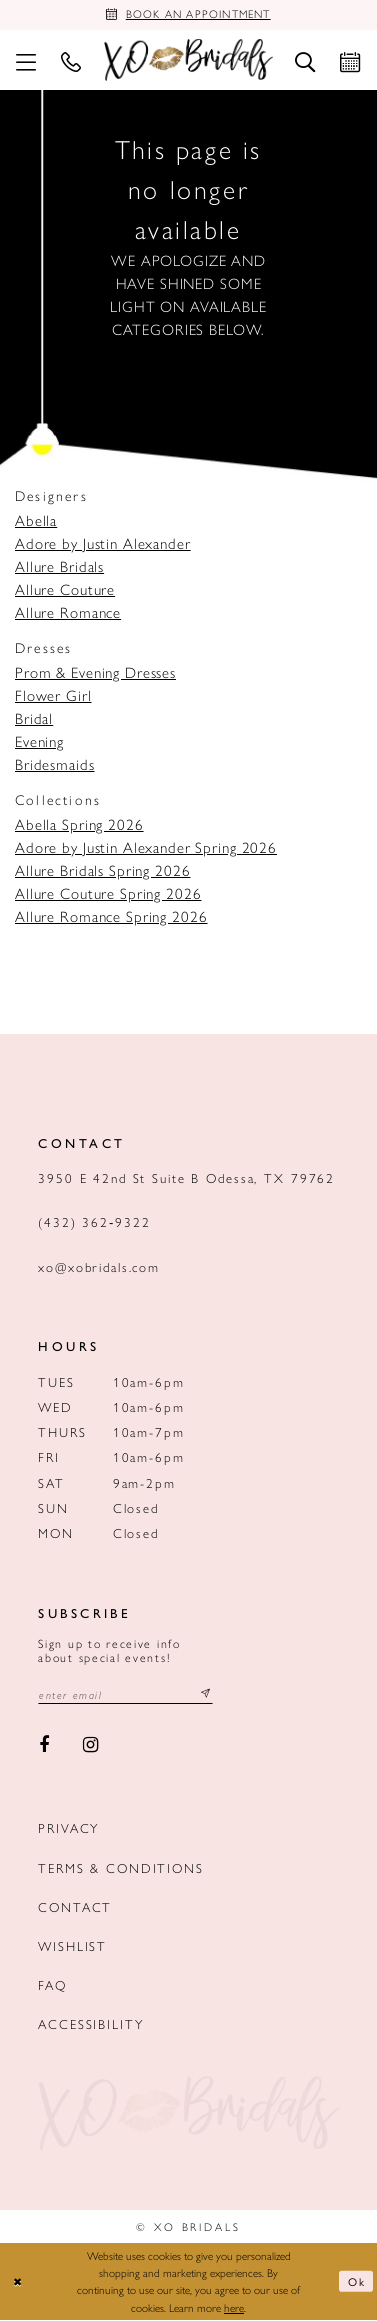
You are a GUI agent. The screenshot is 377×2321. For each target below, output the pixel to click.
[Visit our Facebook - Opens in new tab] (44, 1746)
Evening (39, 742)
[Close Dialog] (18, 2282)
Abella (36, 521)
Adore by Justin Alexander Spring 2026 (146, 848)
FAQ (52, 1985)
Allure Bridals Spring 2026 (102, 871)
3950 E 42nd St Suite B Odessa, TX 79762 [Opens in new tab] (186, 1178)
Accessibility (90, 2024)
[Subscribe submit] (206, 1695)
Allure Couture (65, 590)
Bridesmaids (55, 765)
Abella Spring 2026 (79, 825)
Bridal (34, 719)
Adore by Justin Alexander (103, 544)
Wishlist (72, 1946)
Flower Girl (53, 696)
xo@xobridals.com (99, 1267)
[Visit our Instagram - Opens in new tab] (91, 1746)
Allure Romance (68, 613)
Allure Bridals (59, 567)
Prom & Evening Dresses (95, 673)
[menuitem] (25, 61)
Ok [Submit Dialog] (357, 2282)
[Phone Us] (70, 61)
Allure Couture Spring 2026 (108, 894)
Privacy (68, 1829)
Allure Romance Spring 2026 (111, 917)
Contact (75, 1907)
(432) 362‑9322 (94, 1222)
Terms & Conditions (121, 1868)
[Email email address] (126, 1695)
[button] (25, 61)
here (234, 2308)
